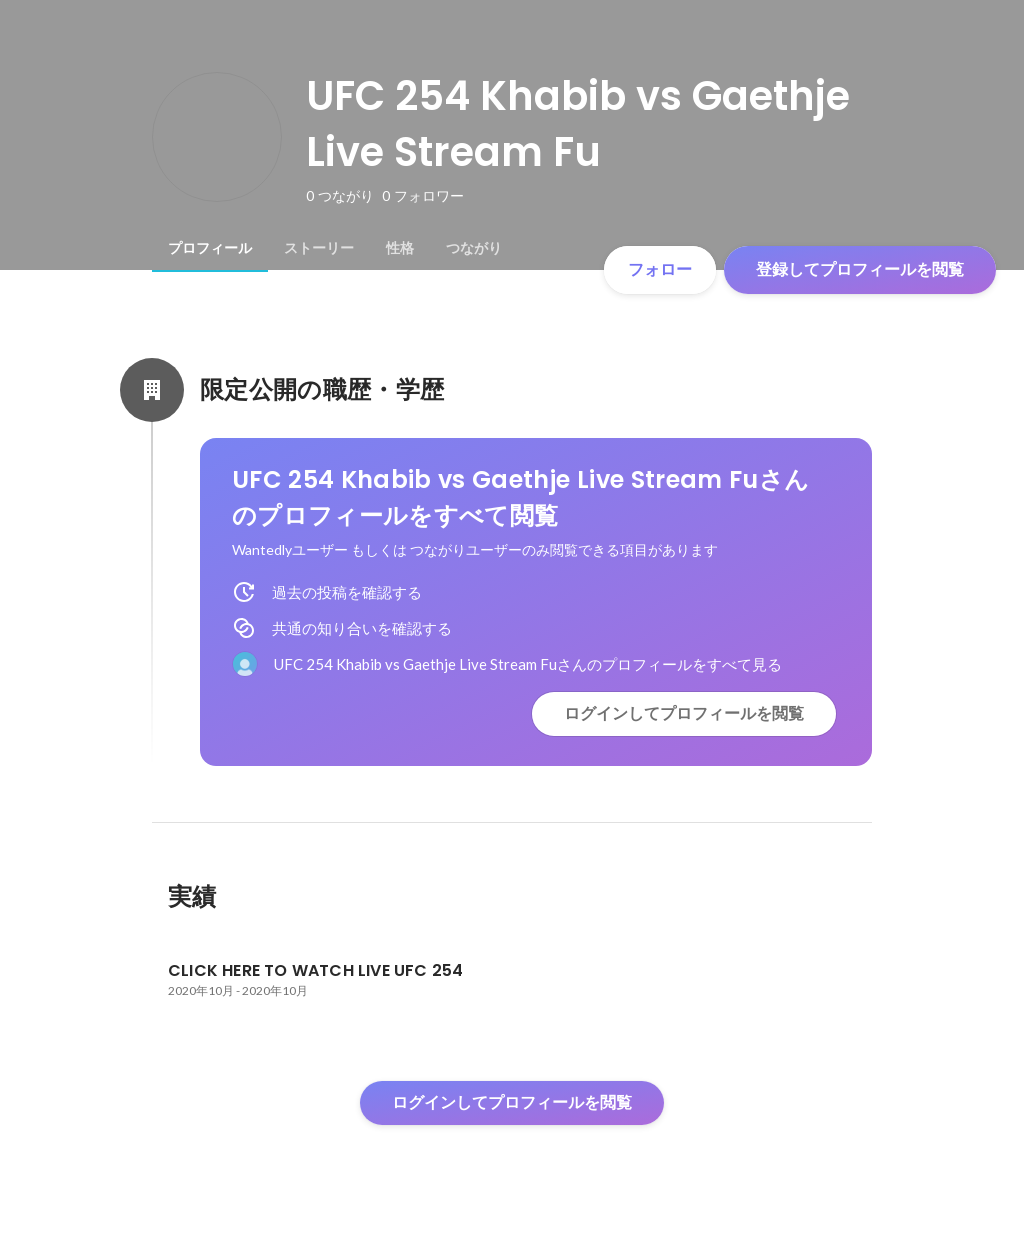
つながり (474, 248)
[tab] (210, 248)
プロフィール (210, 248)
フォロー (660, 269)
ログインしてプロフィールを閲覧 (684, 713)
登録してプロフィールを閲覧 (860, 269)
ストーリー (319, 248)
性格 (400, 248)
